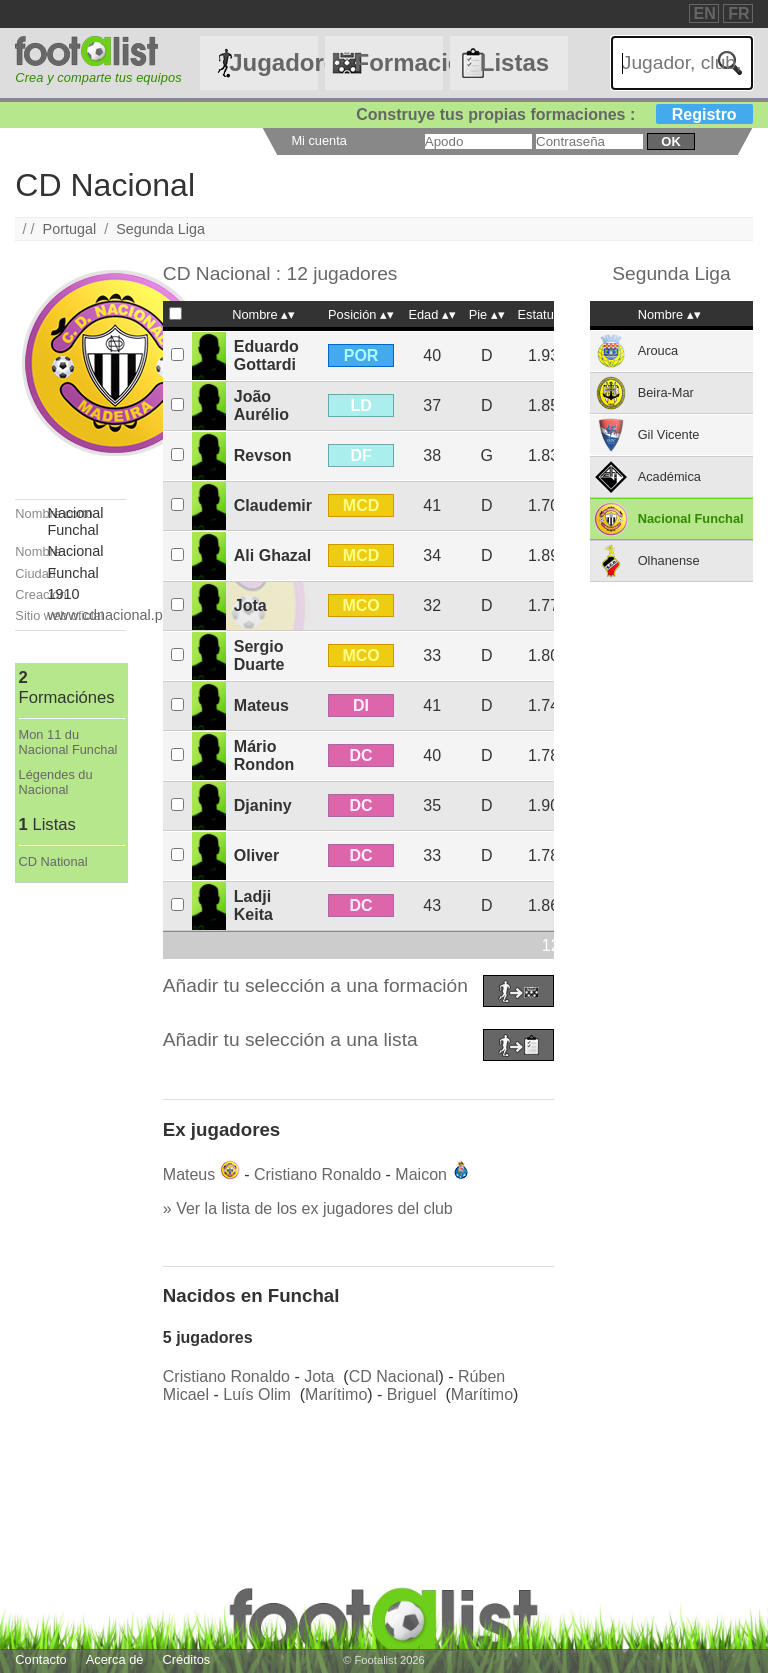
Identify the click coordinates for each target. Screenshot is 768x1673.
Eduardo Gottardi (266, 355)
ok (670, 141)
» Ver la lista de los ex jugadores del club (308, 1208)
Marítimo (336, 1394)
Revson (263, 455)
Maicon (421, 1174)
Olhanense (669, 560)
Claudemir (273, 505)
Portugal (70, 229)
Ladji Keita (253, 905)
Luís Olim (257, 1394)
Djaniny (263, 805)
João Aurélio (261, 405)
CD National (53, 861)
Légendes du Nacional (56, 782)
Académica (669, 476)
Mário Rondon (264, 755)
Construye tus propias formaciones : (554, 114)
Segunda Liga (160, 229)
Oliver (256, 855)
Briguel (412, 1394)
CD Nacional (394, 1376)
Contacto (40, 1659)
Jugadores (273, 62)
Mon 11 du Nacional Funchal (68, 742)
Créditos (187, 1659)
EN (705, 13)
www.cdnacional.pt (107, 615)
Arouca (658, 350)
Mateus (261, 705)
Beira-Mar (666, 392)
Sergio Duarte (259, 655)
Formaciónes (398, 62)
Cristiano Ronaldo (317, 1174)
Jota (250, 605)
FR (738, 13)
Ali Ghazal (272, 555)
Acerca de (115, 1659)
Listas (514, 62)
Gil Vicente (669, 434)
